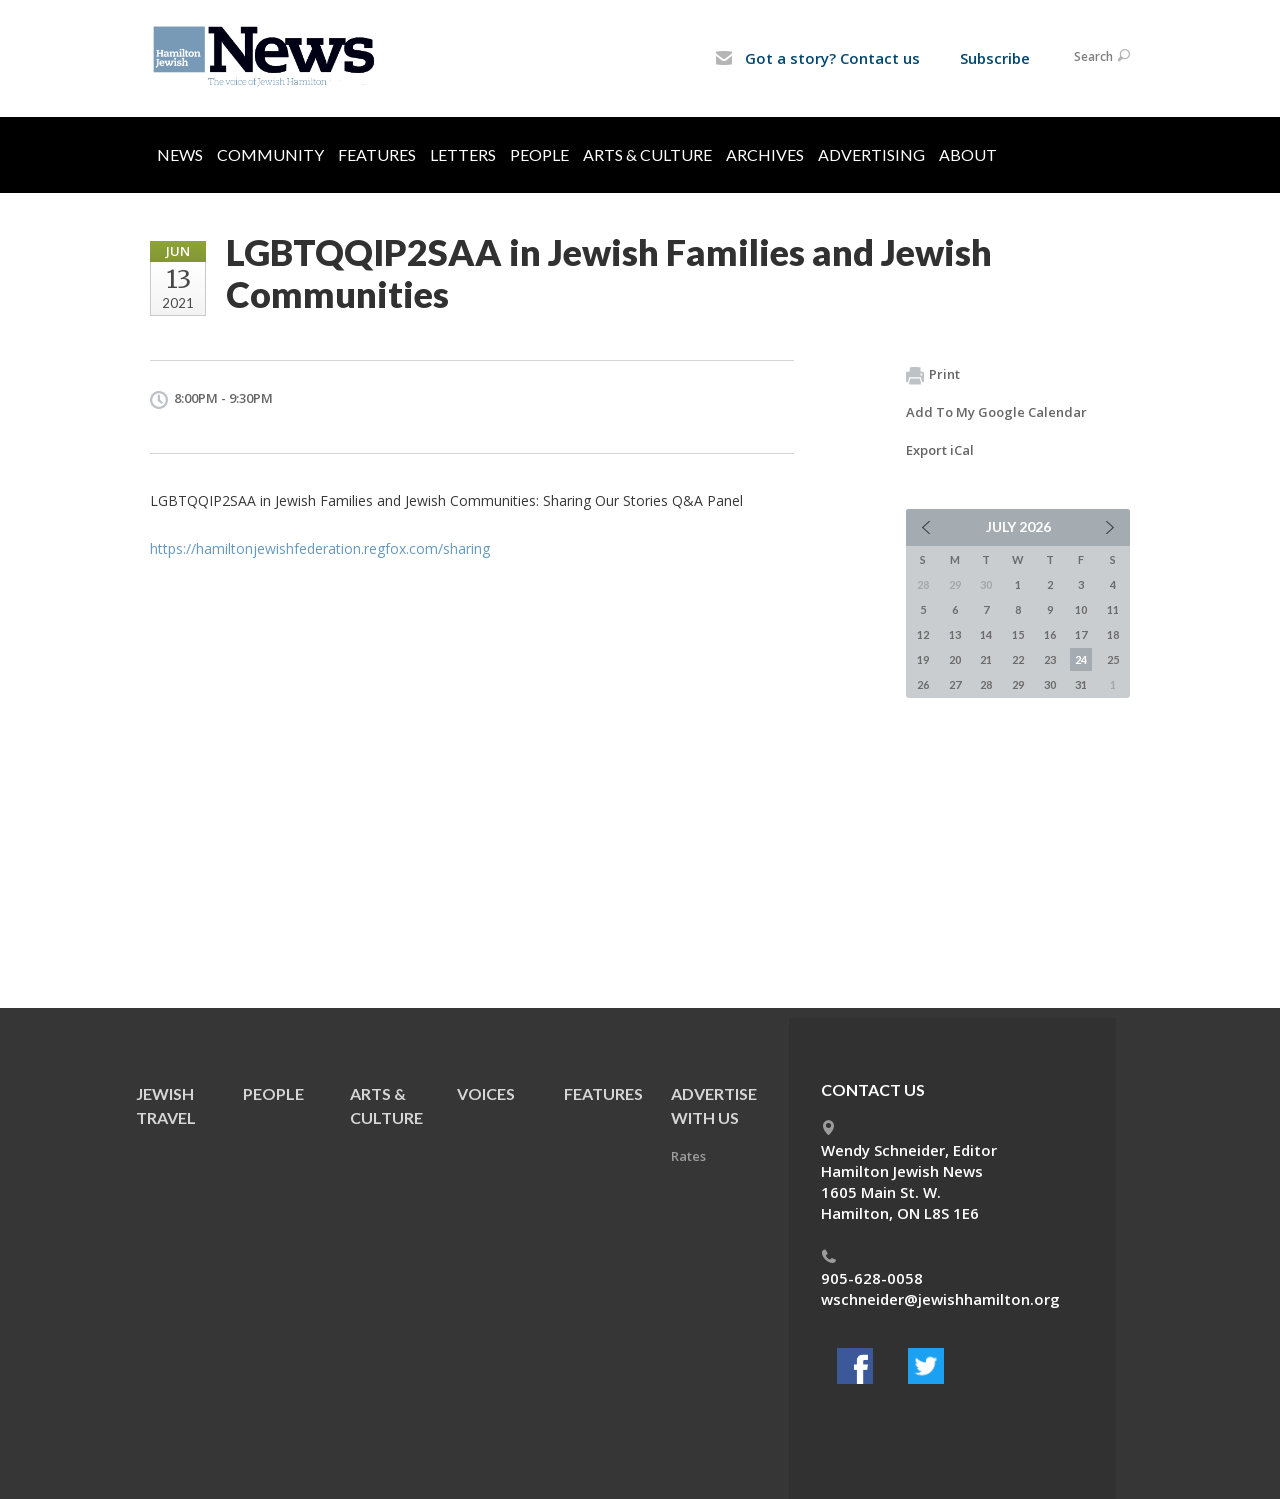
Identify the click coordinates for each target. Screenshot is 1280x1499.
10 (1081, 609)
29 (1018, 684)
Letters (463, 154)
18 (1113, 634)
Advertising (871, 154)
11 (1113, 609)
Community (270, 154)
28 (986, 684)
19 (923, 659)
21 (986, 659)
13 (955, 634)
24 (1081, 659)
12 (923, 634)
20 (955, 659)
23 (1050, 659)
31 (1081, 684)
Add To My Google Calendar (996, 412)
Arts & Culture (647, 154)
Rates (688, 1156)
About (968, 154)
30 (1050, 684)
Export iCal (940, 450)
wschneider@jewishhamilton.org (940, 1299)
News (180, 154)
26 (923, 684)
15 (1018, 634)
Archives (765, 154)
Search (1102, 56)
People (539, 154)
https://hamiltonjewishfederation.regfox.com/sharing (320, 548)
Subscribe (995, 58)
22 (1018, 659)
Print (933, 375)
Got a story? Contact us (817, 58)
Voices (486, 1093)
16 (1050, 634)
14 (986, 634)
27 (955, 684)
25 (1113, 659)
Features (377, 154)
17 (1081, 634)
